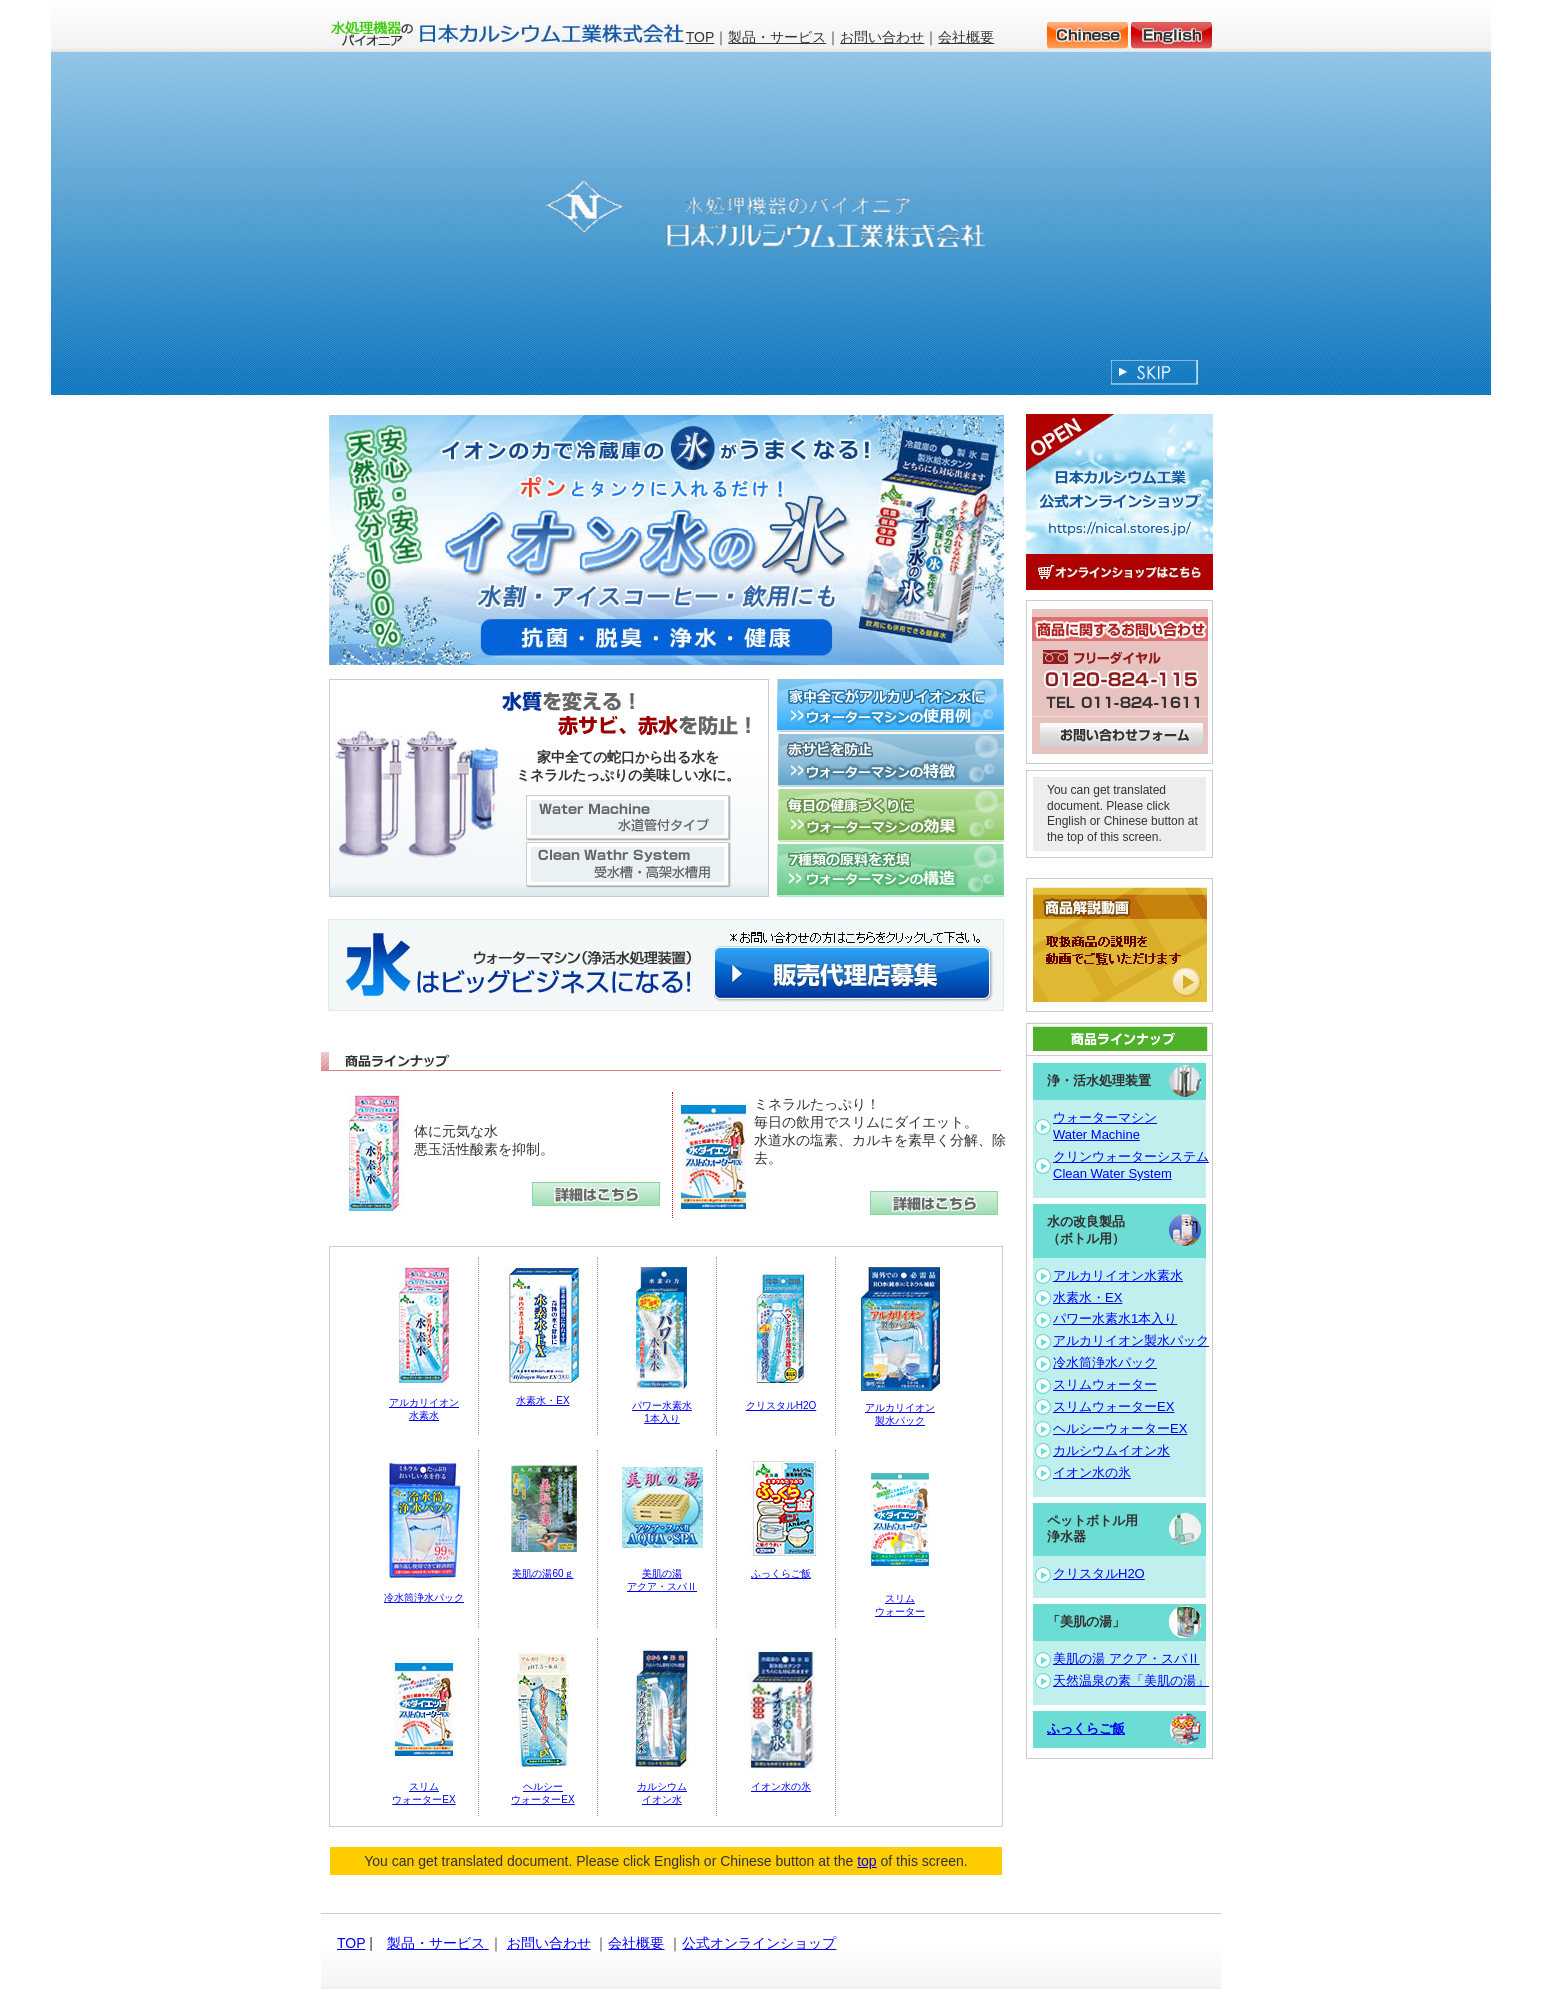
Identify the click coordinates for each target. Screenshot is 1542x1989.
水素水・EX (542, 1400)
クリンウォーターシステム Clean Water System (1131, 1165)
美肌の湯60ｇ (542, 1573)
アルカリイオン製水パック (1131, 1340)
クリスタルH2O (781, 1405)
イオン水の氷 (781, 1786)
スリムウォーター (1105, 1384)
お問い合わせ (882, 37)
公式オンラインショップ (759, 1943)
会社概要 (966, 37)
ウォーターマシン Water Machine (1105, 1126)
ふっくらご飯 (781, 1573)
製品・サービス (777, 37)
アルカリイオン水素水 (1118, 1275)
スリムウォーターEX (1113, 1406)
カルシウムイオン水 (1111, 1450)
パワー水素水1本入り (1115, 1318)
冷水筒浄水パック (424, 1597)
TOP (700, 37)
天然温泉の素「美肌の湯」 (1131, 1680)
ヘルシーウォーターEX (1120, 1428)
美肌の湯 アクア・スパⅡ (1126, 1658)
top (866, 1861)
